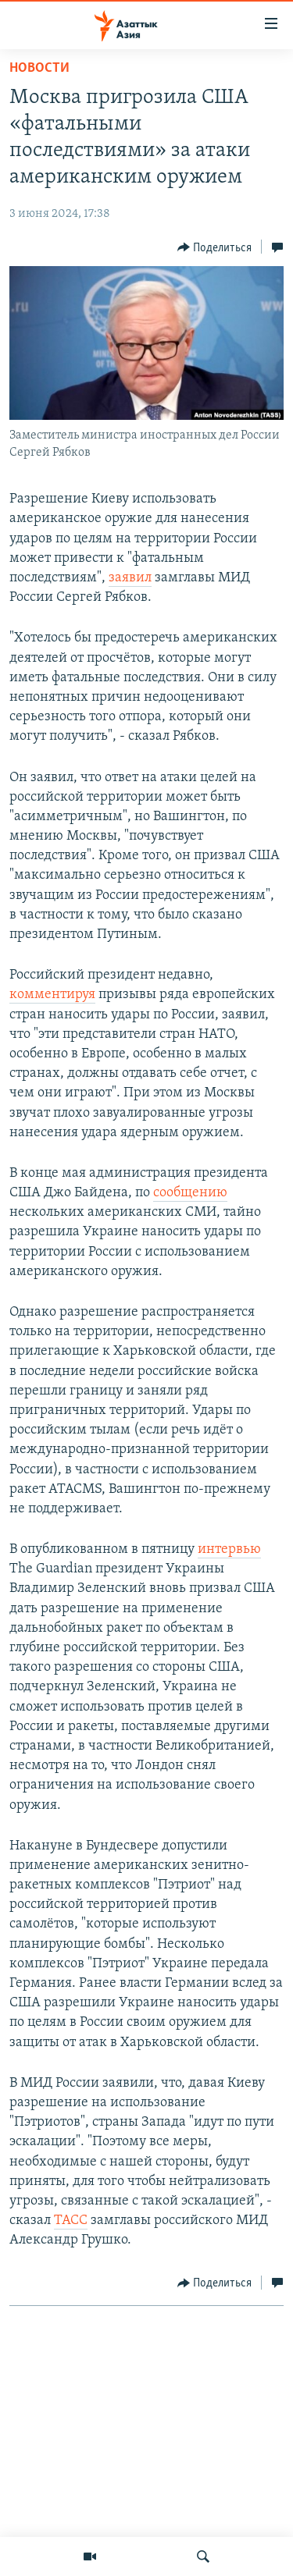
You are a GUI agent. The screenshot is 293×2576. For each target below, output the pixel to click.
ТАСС (71, 2220)
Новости (39, 68)
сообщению (190, 1192)
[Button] (214, 247)
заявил (130, 577)
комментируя (52, 994)
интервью (229, 1549)
